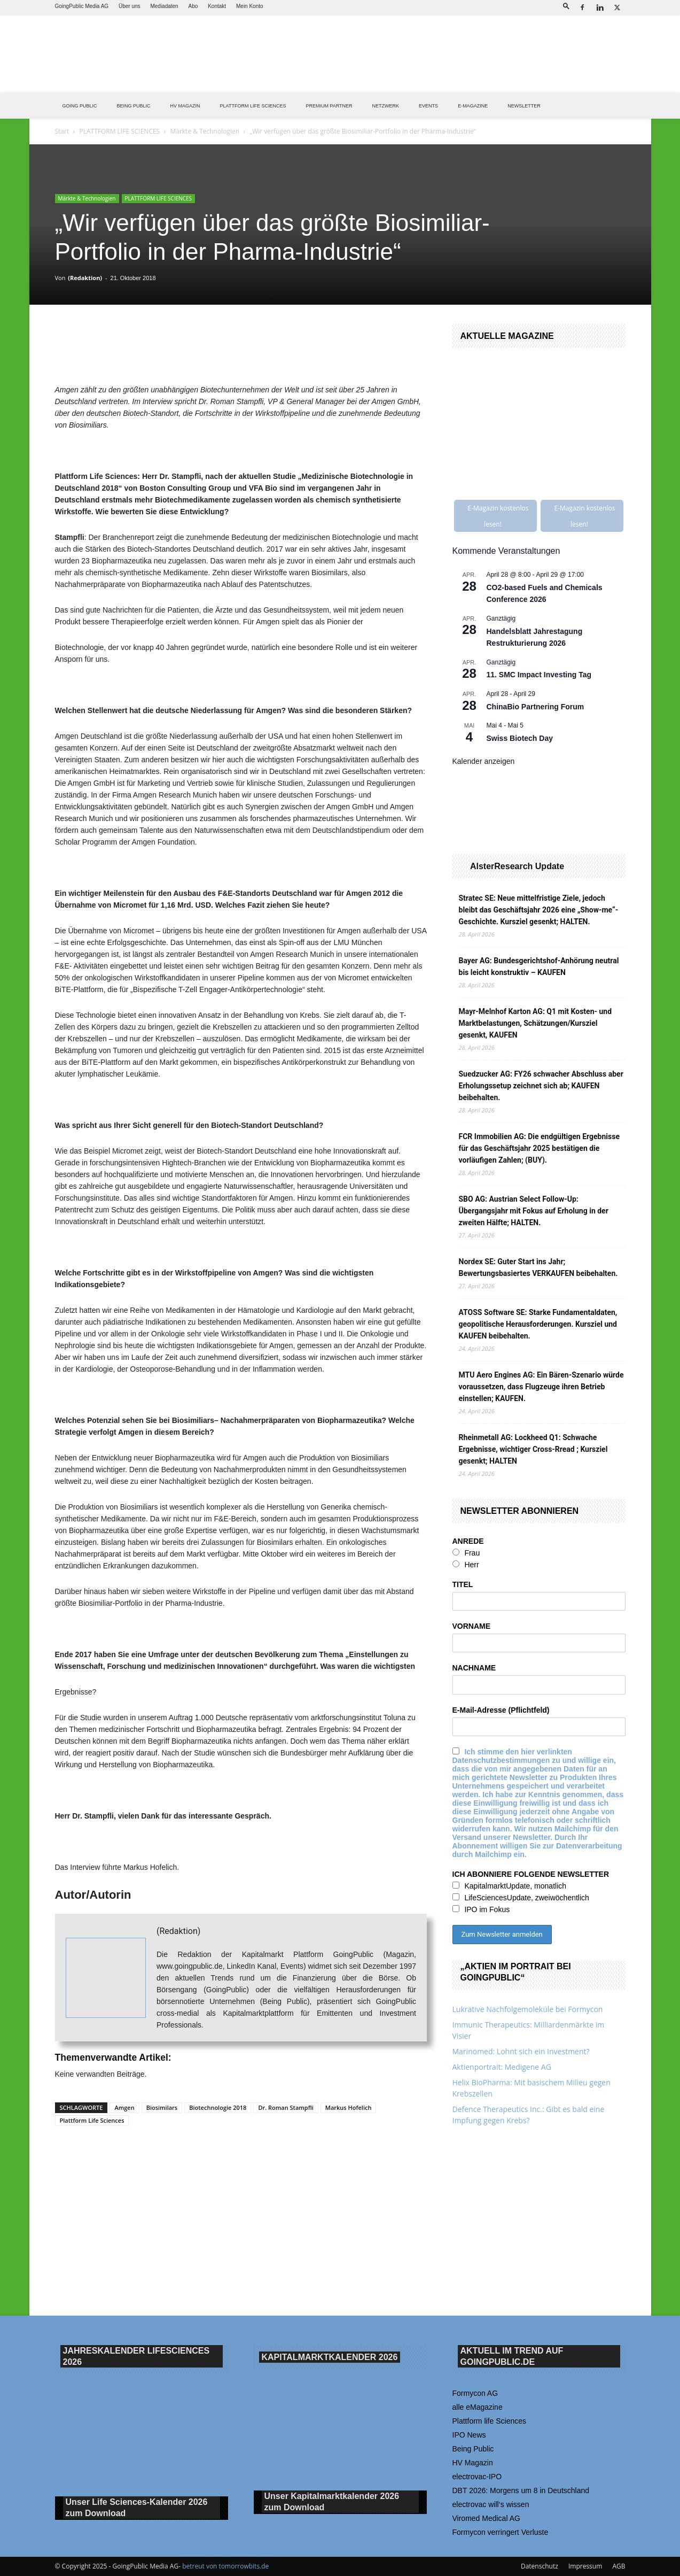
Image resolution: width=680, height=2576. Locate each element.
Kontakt (217, 6)
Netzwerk (386, 106)
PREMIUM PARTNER (329, 106)
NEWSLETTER (524, 106)
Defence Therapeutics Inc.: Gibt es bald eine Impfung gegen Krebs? (528, 2114)
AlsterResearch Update (517, 866)
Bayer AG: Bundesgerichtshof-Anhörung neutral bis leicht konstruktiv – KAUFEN (539, 966)
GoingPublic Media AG (82, 6)
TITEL (462, 1584)
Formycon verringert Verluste (500, 2532)
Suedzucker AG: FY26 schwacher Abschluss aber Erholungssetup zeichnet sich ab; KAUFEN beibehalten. (541, 1086)
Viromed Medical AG (486, 2518)
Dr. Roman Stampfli (285, 2107)
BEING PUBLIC (134, 106)
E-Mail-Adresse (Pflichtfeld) (501, 1710)
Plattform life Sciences (489, 2421)
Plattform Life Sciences (92, 2120)
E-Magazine (473, 106)
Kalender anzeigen (483, 761)
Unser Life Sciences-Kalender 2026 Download (137, 2508)
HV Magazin (185, 106)
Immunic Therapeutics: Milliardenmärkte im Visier (528, 2030)
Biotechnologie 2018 (217, 2107)
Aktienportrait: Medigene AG (501, 2067)
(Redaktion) (85, 278)
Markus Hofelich (348, 2107)
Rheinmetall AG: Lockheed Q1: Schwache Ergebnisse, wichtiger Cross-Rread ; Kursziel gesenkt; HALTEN (533, 1449)
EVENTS (428, 106)
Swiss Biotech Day (520, 738)
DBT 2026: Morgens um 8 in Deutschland (521, 2490)
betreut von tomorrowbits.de (225, 2566)
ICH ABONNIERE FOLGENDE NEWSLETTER (530, 1874)
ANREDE (468, 1541)
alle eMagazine (477, 2407)
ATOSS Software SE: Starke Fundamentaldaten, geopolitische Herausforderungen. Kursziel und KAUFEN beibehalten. (538, 1324)
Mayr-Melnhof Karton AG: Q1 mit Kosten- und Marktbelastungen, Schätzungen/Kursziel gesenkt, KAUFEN (535, 1023)
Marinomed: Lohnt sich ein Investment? (521, 2051)
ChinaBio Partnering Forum (535, 706)
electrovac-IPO (477, 2476)
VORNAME (471, 1626)
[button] (566, 6)
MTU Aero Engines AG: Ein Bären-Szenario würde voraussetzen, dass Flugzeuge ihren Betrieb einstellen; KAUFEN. (541, 1387)
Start (62, 131)
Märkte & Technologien (204, 131)
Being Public (473, 2449)
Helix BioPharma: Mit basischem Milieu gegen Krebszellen (531, 2088)
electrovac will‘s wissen (490, 2504)
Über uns (129, 6)
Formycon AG (475, 2393)
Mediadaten (164, 6)
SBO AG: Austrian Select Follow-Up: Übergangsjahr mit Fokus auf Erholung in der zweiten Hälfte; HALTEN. (533, 1211)
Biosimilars (162, 2107)
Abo (193, 6)
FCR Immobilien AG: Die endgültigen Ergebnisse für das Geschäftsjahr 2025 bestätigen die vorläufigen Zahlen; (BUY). (539, 1148)
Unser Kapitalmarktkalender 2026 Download (332, 2502)
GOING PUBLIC (79, 106)
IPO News (469, 2435)
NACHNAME (474, 1668)
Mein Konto (249, 6)
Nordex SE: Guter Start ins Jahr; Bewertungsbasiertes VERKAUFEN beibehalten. (538, 1267)
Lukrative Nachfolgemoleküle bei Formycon (527, 2009)
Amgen (124, 2107)
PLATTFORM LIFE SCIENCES (253, 106)
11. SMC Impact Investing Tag (539, 674)
